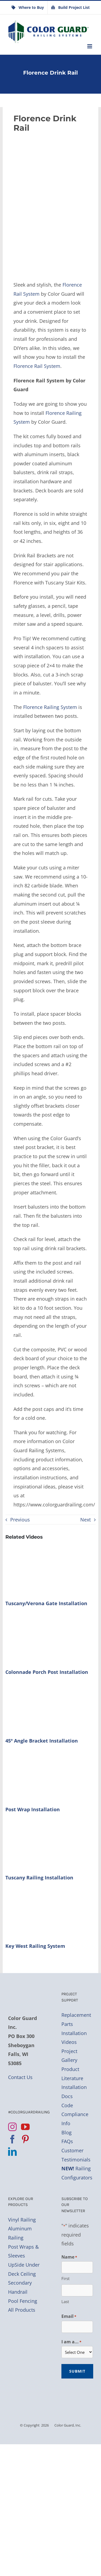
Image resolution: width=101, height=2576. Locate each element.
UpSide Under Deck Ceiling (24, 2269)
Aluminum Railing (20, 2233)
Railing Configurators (76, 2173)
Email (68, 2316)
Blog (66, 2132)
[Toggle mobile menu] (90, 46)
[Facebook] (12, 2139)
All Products (21, 2310)
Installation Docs (74, 2091)
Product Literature (72, 2073)
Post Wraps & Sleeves (23, 2251)
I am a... (71, 2342)
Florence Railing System (50, 707)
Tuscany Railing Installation (39, 1877)
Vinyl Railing (22, 2219)
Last (65, 2301)
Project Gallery (69, 2055)
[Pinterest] (25, 2139)
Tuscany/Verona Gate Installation (46, 1603)
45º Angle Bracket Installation (41, 1740)
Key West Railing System (35, 1946)
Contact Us (20, 2077)
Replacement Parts (76, 2019)
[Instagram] (12, 2127)
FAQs (67, 2141)
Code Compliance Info (74, 2114)
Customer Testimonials (75, 2155)
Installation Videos (74, 2038)
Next (85, 1519)
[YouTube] (25, 2127)
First (65, 2278)
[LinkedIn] (12, 2151)
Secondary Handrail (20, 2287)
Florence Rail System (36, 366)
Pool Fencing (22, 2301)
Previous (20, 1519)
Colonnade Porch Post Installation (46, 1672)
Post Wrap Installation (32, 1809)
